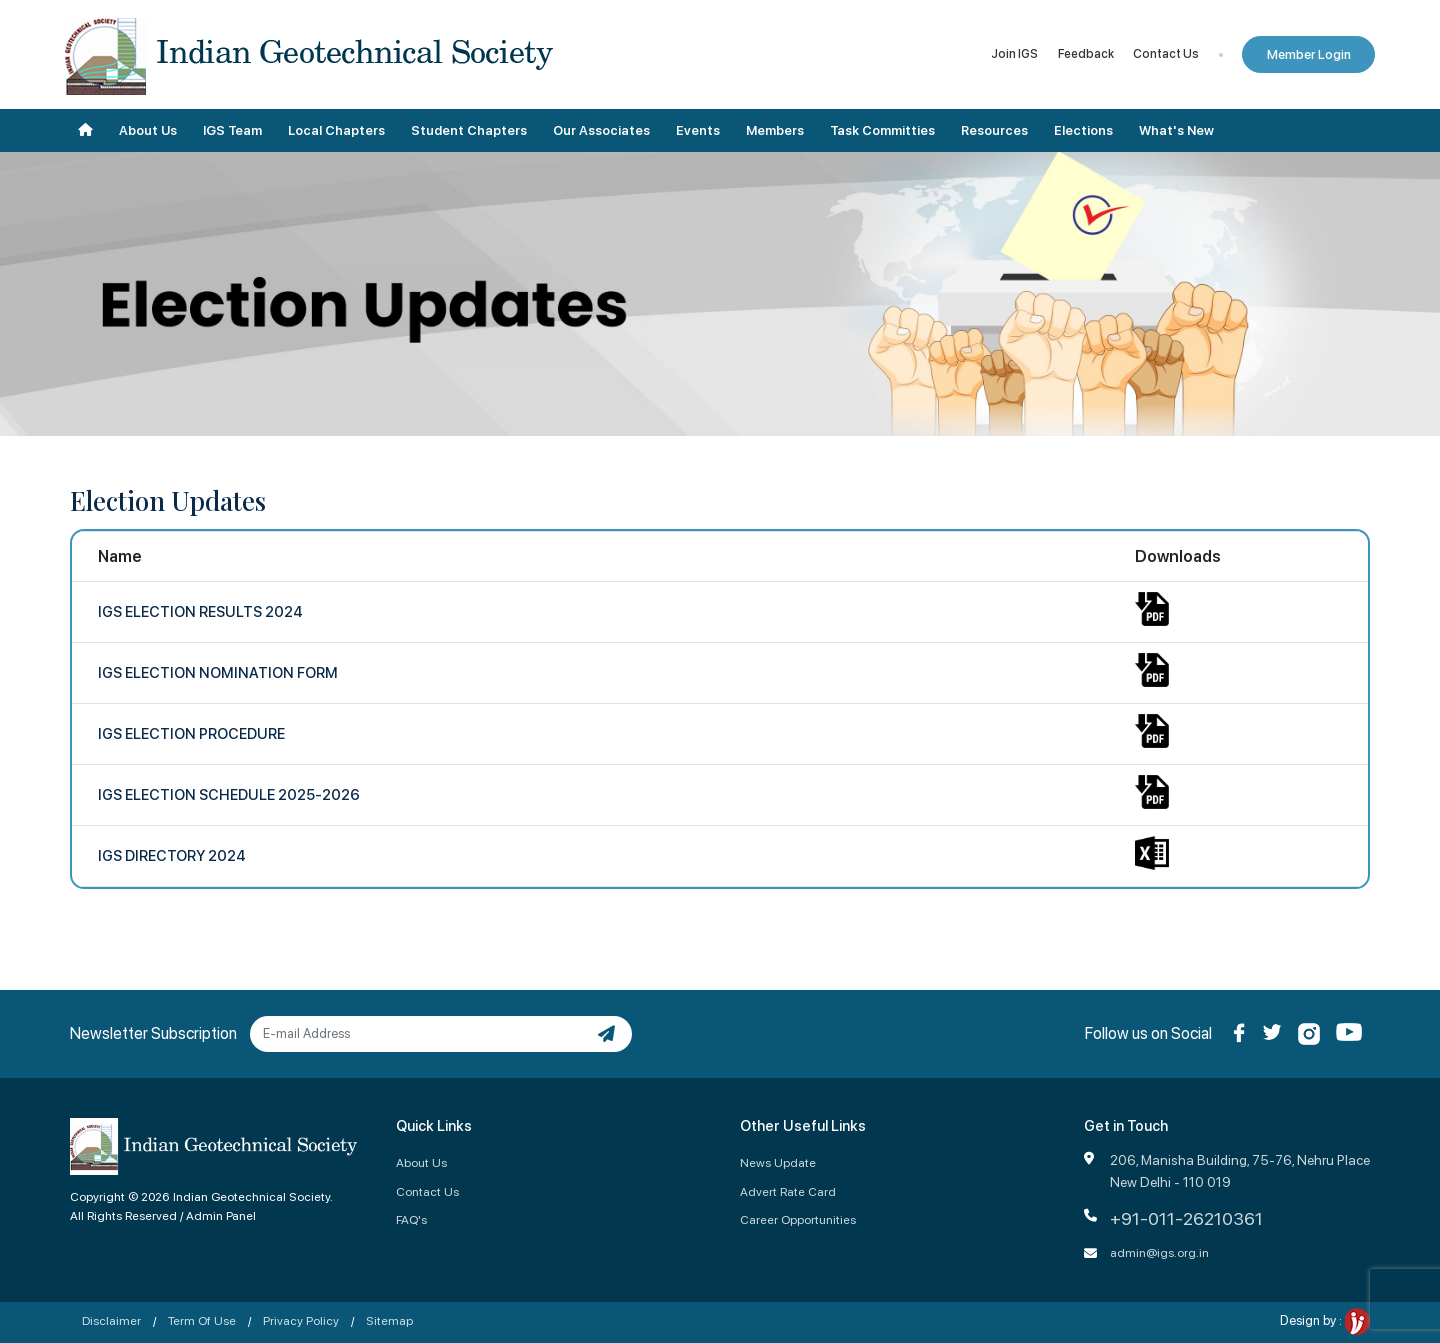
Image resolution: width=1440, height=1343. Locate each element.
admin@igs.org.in (1159, 1252)
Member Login (1309, 54)
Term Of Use (202, 1320)
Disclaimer (111, 1320)
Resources (994, 130)
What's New (1176, 130)
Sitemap (389, 1320)
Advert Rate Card (788, 1191)
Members (775, 130)
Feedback (1086, 54)
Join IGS (1014, 54)
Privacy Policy (301, 1320)
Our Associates (601, 130)
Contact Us (1166, 54)
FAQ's (411, 1219)
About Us (148, 130)
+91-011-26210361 (1186, 1218)
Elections (1083, 130)
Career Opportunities (798, 1219)
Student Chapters (469, 130)
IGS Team (232, 130)
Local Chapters (336, 130)
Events (698, 130)
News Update (778, 1162)
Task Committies (882, 130)
